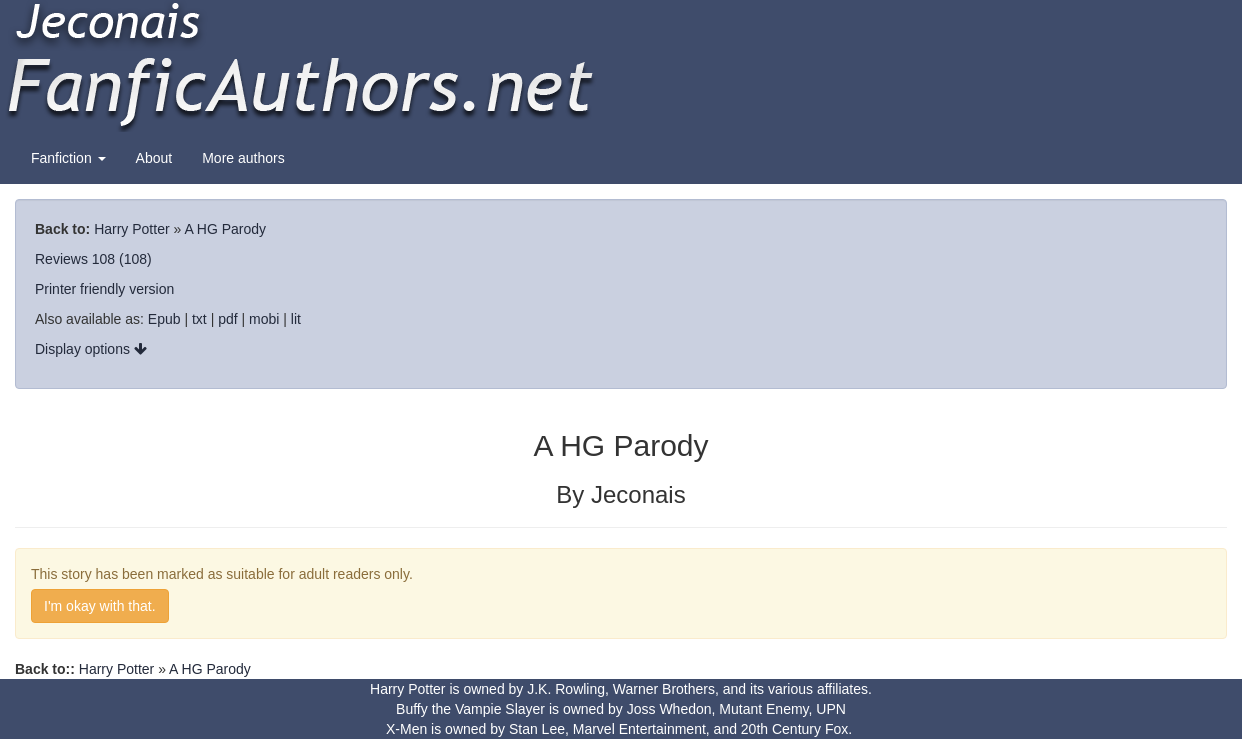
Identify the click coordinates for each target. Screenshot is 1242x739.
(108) (135, 259)
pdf (227, 319)
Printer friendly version (104, 289)
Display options (91, 349)
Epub (164, 319)
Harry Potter (131, 229)
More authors (243, 158)
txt (199, 319)
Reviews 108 (75, 259)
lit (296, 319)
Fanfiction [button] (68, 158)
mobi (264, 319)
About (154, 158)
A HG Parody (225, 229)
